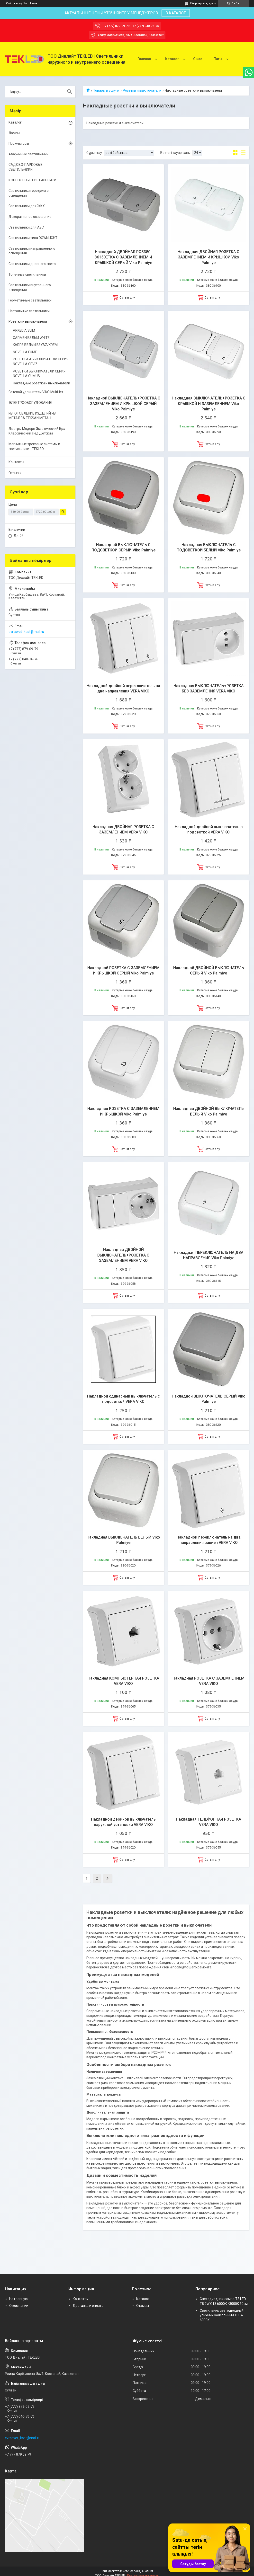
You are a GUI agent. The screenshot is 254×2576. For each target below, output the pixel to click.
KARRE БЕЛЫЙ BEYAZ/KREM (35, 345)
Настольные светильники (29, 311)
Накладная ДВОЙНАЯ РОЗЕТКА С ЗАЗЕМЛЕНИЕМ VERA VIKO (123, 829)
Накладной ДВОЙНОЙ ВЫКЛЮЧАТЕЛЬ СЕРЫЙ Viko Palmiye (208, 970)
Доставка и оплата (88, 2306)
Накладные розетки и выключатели (41, 383)
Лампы (14, 133)
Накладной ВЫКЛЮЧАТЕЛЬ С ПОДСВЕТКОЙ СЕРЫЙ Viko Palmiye (123, 547)
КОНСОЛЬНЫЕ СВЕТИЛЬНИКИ (32, 180)
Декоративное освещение (30, 217)
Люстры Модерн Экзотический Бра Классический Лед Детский (37, 431)
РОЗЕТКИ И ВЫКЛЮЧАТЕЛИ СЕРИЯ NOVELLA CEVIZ (40, 361)
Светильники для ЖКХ (27, 206)
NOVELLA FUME (25, 352)
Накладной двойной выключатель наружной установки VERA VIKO (123, 1822)
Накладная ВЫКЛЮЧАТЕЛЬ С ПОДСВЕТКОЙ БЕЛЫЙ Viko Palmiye (209, 547)
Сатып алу (127, 297)
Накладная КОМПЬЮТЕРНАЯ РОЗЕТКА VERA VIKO (123, 1681)
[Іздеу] (69, 91)
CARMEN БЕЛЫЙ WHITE (31, 338)
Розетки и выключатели (142, 90)
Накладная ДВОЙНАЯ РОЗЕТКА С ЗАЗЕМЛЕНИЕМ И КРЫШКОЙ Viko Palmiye (208, 257)
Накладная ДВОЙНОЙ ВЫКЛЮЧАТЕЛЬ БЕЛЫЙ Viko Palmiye (208, 1111)
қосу (212, 3)
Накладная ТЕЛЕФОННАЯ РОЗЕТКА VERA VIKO (208, 1822)
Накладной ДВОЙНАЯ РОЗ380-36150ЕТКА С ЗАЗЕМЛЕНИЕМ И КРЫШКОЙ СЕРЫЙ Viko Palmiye (123, 257)
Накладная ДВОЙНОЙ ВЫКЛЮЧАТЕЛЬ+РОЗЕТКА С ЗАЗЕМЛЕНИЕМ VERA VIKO (123, 1255)
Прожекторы (19, 143)
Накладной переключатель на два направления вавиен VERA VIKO (208, 1540)
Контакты (16, 462)
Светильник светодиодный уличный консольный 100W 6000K (222, 2315)
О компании (18, 2306)
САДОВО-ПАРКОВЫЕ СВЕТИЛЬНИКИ (26, 167)
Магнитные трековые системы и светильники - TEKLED (34, 446)
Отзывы (15, 473)
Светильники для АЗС (26, 227)
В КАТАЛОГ (175, 13)
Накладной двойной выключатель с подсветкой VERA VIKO (209, 829)
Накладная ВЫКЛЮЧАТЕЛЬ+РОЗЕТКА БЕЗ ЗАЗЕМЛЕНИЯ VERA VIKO (208, 688)
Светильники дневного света (32, 264)
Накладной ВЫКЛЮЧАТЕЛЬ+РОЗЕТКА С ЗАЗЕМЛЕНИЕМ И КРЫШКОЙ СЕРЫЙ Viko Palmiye (123, 403)
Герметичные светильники (30, 300)
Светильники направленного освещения (32, 251)
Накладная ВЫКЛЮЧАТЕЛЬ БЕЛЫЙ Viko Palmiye (123, 1540)
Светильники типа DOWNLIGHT (33, 238)
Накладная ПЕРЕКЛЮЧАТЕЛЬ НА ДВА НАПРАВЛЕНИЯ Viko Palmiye (208, 1255)
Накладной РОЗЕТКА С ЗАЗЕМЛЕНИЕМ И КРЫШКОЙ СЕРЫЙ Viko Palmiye (123, 970)
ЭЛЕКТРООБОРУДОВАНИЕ (30, 403)
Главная (144, 59)
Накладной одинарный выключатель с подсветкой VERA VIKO (123, 1399)
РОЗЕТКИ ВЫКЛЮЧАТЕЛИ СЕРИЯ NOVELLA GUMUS (39, 373)
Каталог (172, 59)
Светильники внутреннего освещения (30, 287)
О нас (197, 59)
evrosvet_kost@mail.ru (26, 632)
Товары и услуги (106, 90)
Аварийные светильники (28, 154)
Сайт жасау (14, 3)
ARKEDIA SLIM (24, 330)
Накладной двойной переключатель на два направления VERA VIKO (123, 688)
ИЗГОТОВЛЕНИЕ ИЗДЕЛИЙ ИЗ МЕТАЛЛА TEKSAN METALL (32, 415)
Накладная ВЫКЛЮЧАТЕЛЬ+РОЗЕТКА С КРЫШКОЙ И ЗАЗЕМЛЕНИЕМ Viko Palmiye (208, 403)
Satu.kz (149, 2571)
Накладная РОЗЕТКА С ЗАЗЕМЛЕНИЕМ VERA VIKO (208, 1681)
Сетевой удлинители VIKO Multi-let (36, 392)
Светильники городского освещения (29, 193)
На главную (18, 2299)
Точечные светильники (27, 274)
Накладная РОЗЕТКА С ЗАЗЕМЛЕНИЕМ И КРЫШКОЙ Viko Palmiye (123, 1111)
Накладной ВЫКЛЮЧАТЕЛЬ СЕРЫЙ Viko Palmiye (208, 1399)
